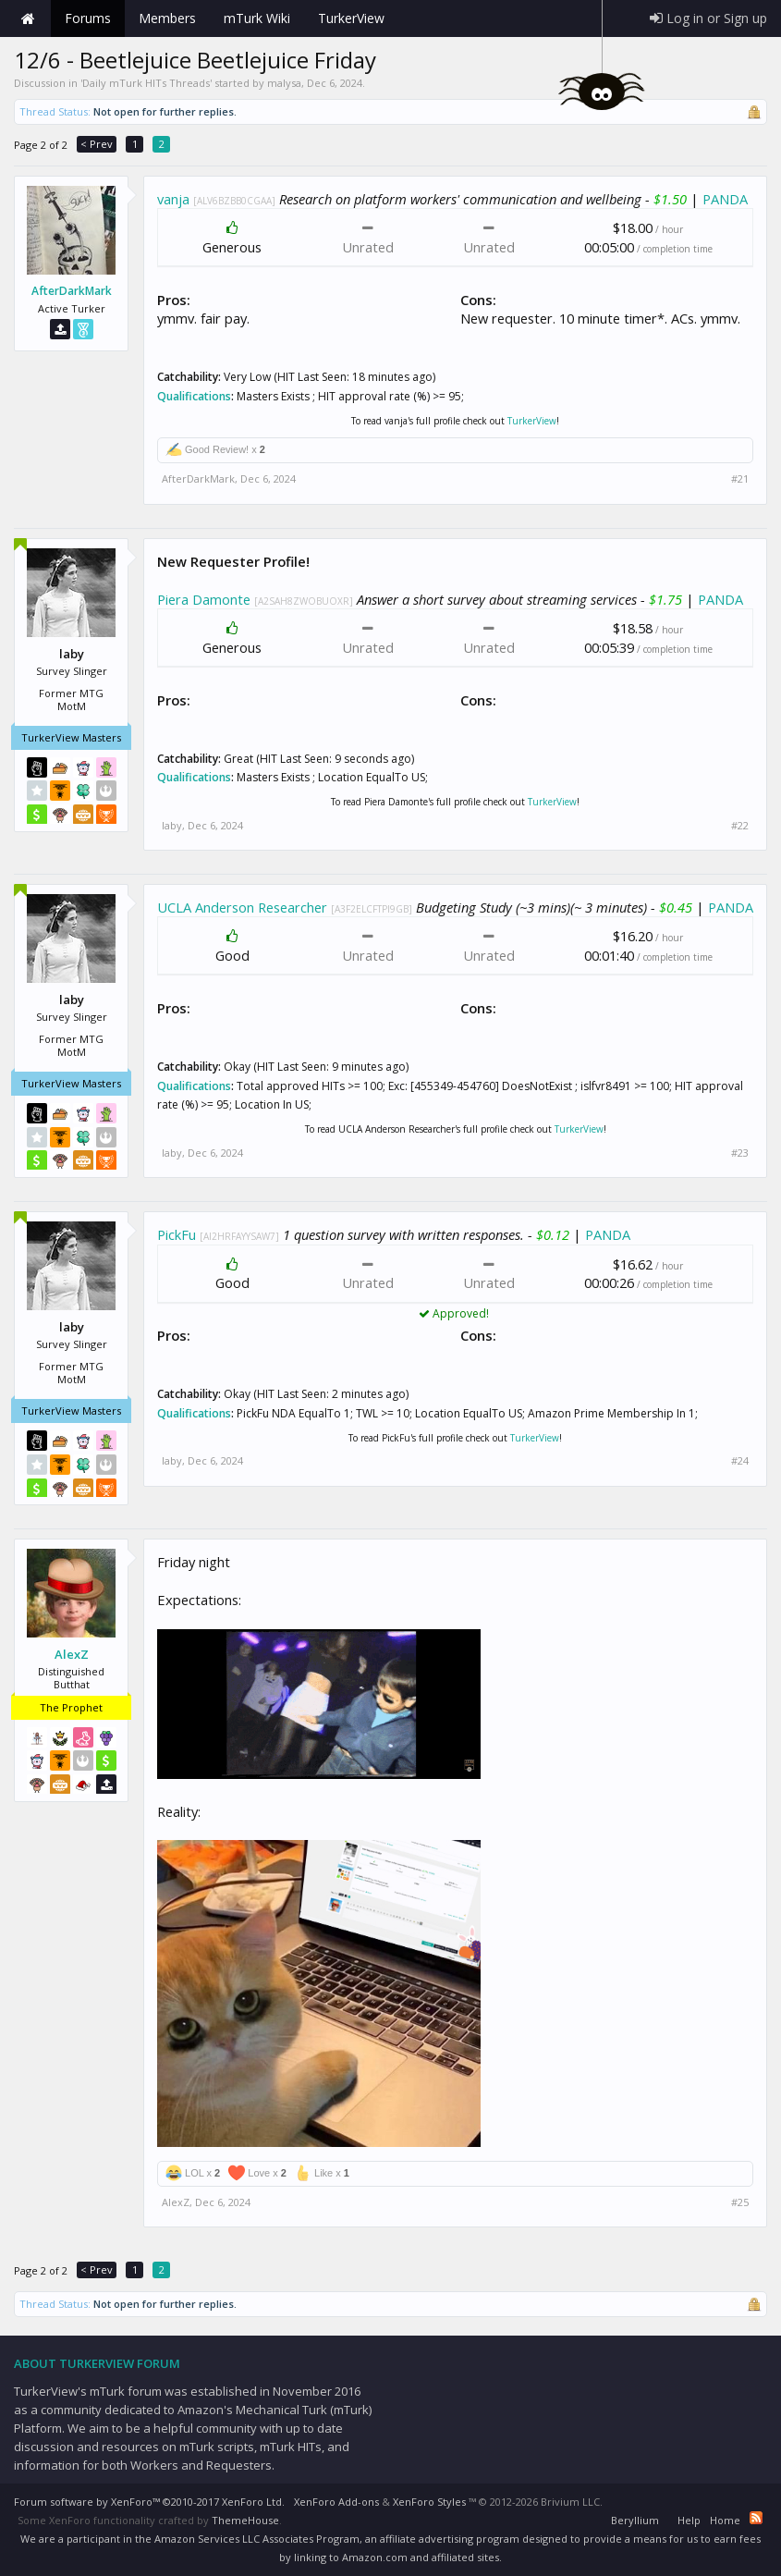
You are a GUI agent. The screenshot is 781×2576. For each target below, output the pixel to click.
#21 (740, 478)
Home (28, 18)
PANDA (725, 199)
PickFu (176, 1234)
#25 (740, 2202)
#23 (740, 1153)
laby (172, 825)
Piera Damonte (203, 599)
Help (689, 2520)
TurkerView (531, 420)
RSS (756, 2517)
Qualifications (194, 396)
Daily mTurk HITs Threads (146, 83)
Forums (88, 18)
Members (167, 18)
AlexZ (72, 1654)
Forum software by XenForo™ (149, 2502)
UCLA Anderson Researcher (242, 907)
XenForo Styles (429, 2502)
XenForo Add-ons (336, 2502)
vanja (173, 199)
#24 (740, 1460)
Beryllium (635, 2520)
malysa (284, 83)
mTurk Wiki (257, 18)
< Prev (96, 144)
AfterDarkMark (71, 291)
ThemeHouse (245, 2520)
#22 (740, 825)
